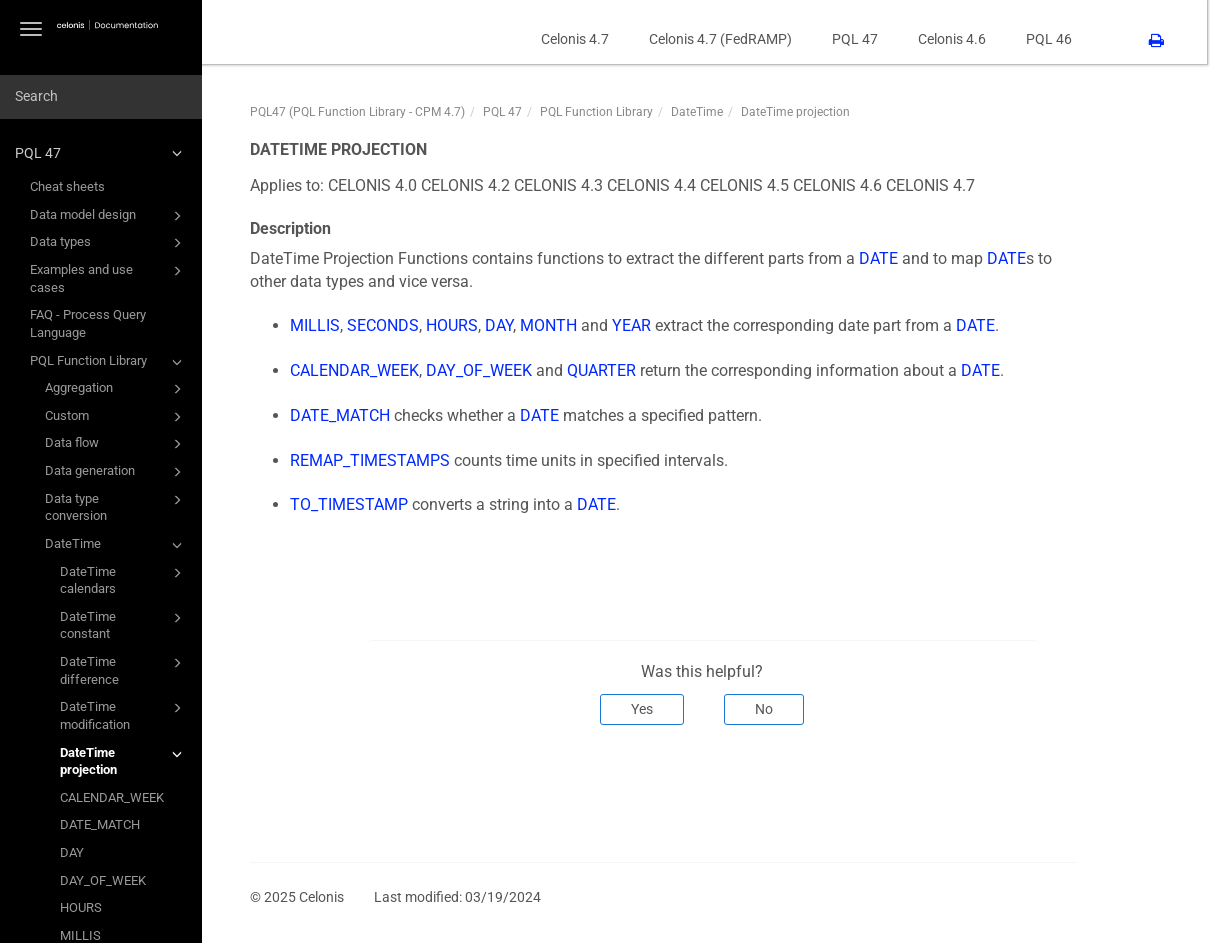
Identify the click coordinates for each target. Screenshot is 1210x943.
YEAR (635, 325)
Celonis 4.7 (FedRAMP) (723, 39)
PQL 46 (1052, 39)
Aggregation (116, 389)
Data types (109, 243)
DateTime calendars (124, 579)
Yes (646, 709)
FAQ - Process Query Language (88, 323)
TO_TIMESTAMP (353, 504)
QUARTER (605, 370)
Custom (116, 417)
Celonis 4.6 (955, 39)
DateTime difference (124, 669)
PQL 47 (101, 153)
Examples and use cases (109, 277)
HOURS (81, 907)
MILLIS (319, 325)
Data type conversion (116, 506)
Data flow (116, 444)
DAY (72, 852)
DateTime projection (124, 760)
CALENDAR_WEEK (112, 797)
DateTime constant (124, 624)
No (768, 709)
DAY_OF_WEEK (103, 880)
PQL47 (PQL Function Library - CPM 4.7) (361, 112)
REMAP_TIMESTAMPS (374, 460)
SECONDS (387, 325)
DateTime (116, 545)
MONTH (552, 325)
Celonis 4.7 (578, 39)
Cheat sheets (67, 186)
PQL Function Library (109, 362)
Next (1052, 791)
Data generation (116, 472)
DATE (882, 258)
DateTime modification (124, 714)
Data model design (109, 216)
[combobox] (101, 97)
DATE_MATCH (100, 824)
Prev (282, 791)
